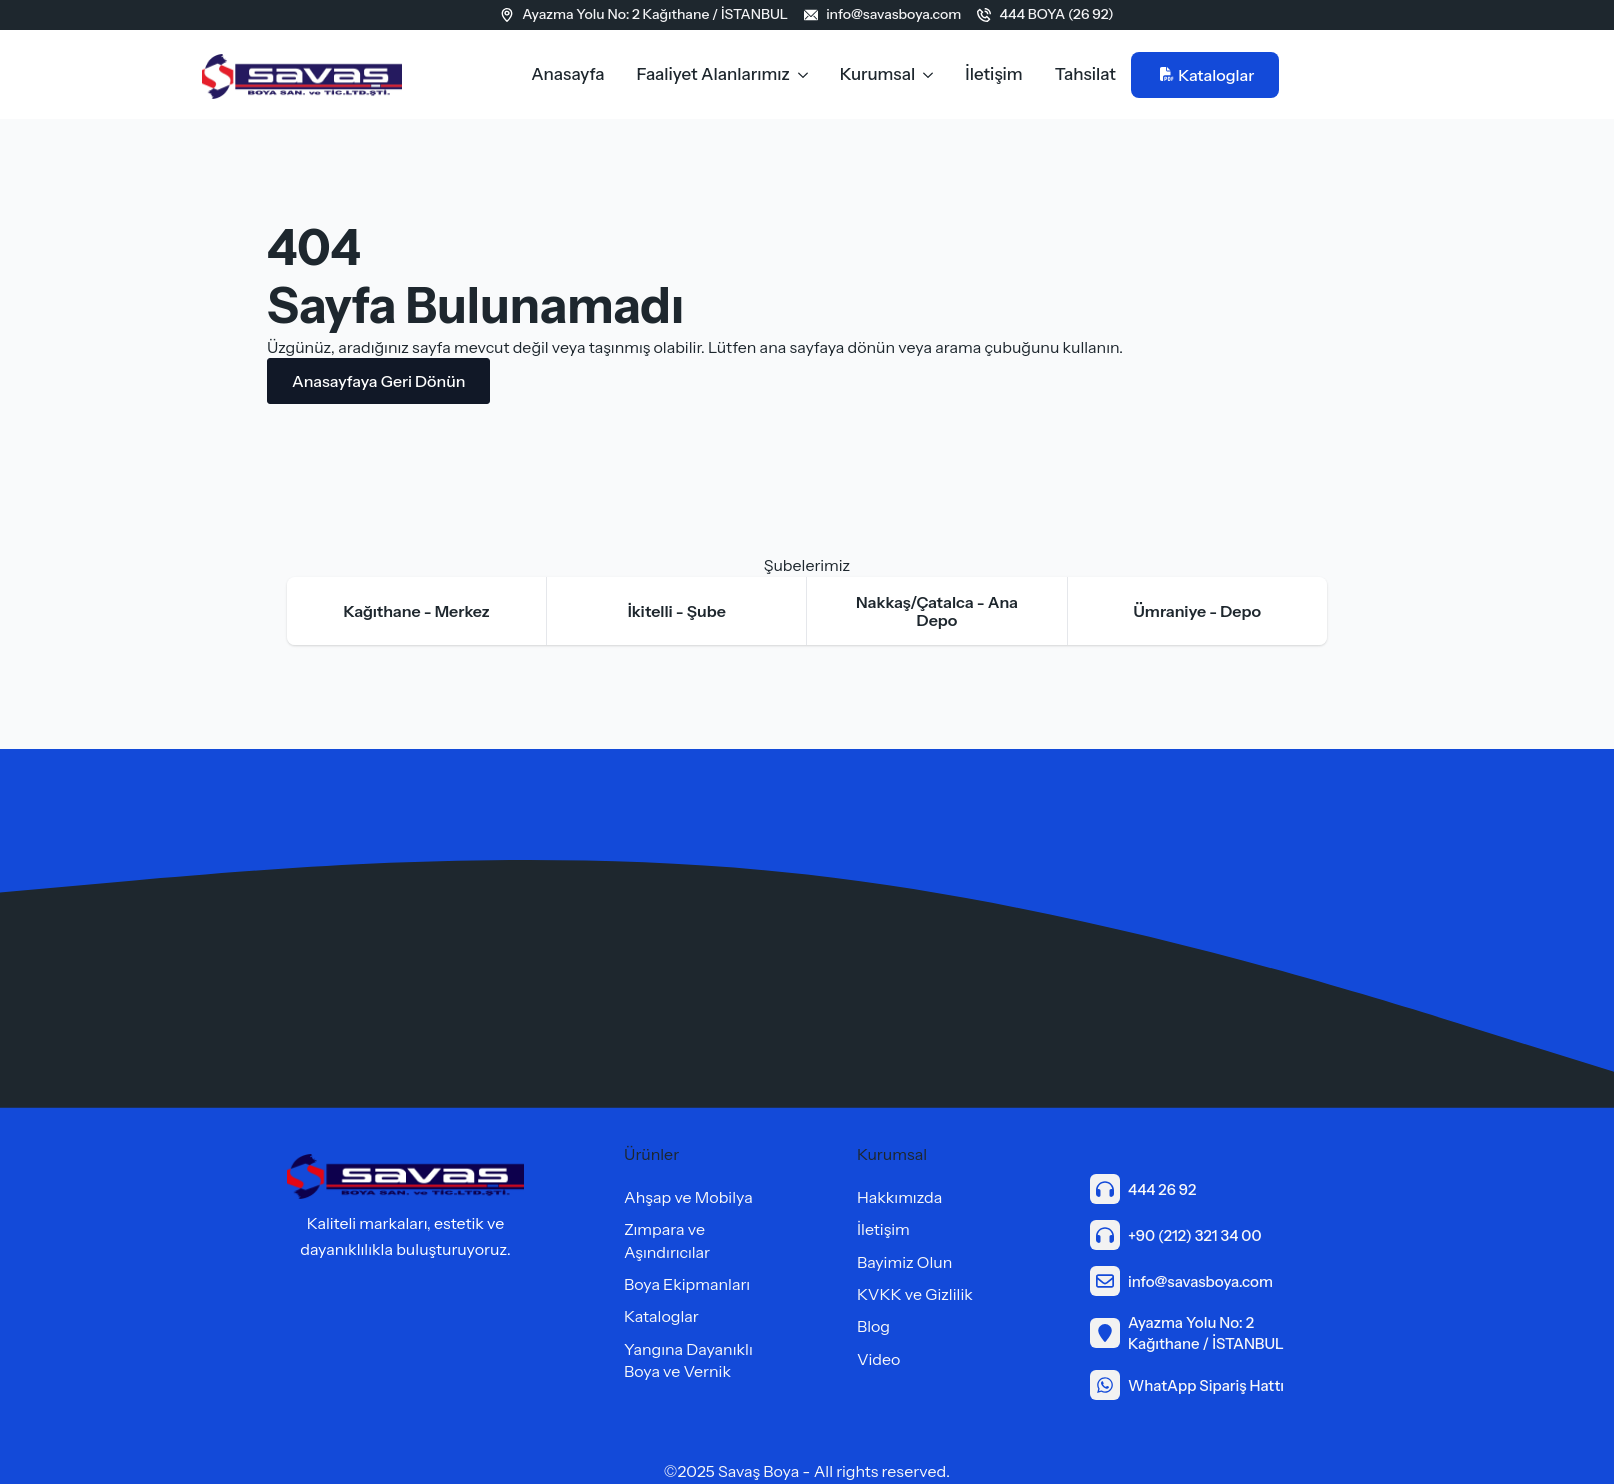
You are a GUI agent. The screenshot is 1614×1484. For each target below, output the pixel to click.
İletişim (993, 74)
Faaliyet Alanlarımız (713, 74)
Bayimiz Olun (904, 1262)
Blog (873, 1326)
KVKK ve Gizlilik (915, 1294)
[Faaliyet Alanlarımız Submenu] (807, 74)
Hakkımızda (899, 1197)
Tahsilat (1085, 74)
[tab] (417, 611)
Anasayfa (567, 74)
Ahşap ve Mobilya (688, 1197)
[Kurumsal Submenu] (932, 74)
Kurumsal (878, 74)
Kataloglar (661, 1316)
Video (878, 1359)
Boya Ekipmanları (687, 1284)
